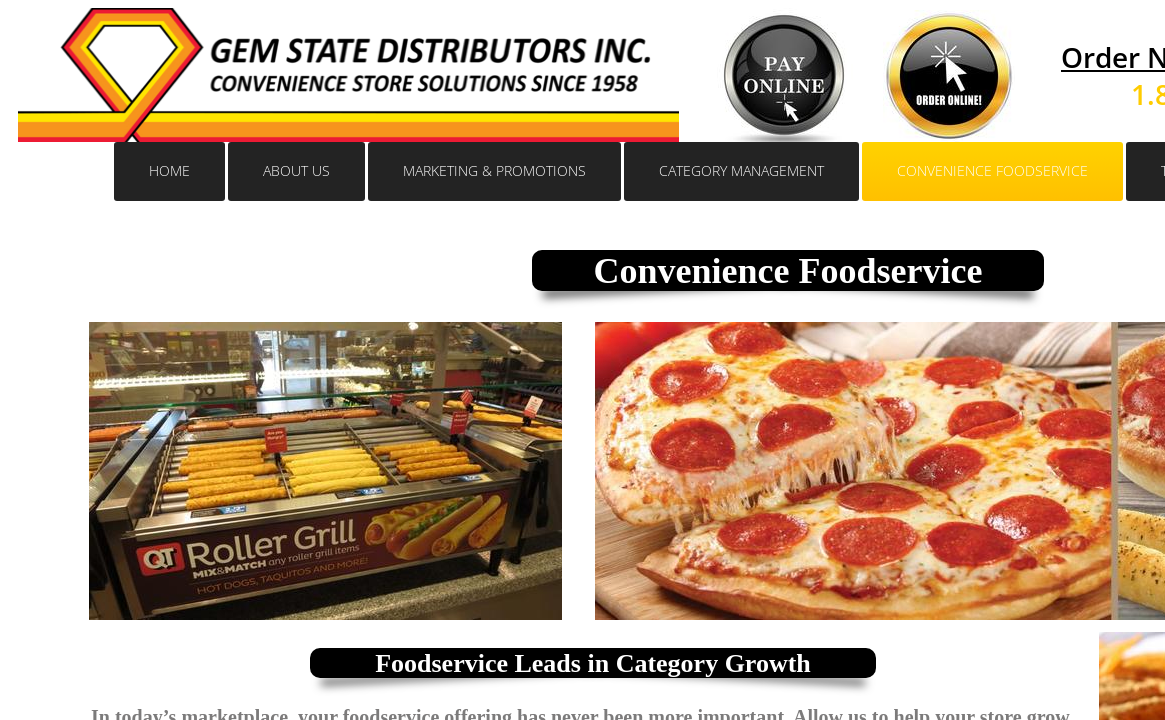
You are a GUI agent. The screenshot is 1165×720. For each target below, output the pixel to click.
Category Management (741, 170)
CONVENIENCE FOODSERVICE (992, 170)
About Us (296, 170)
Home (169, 170)
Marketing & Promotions (494, 170)
